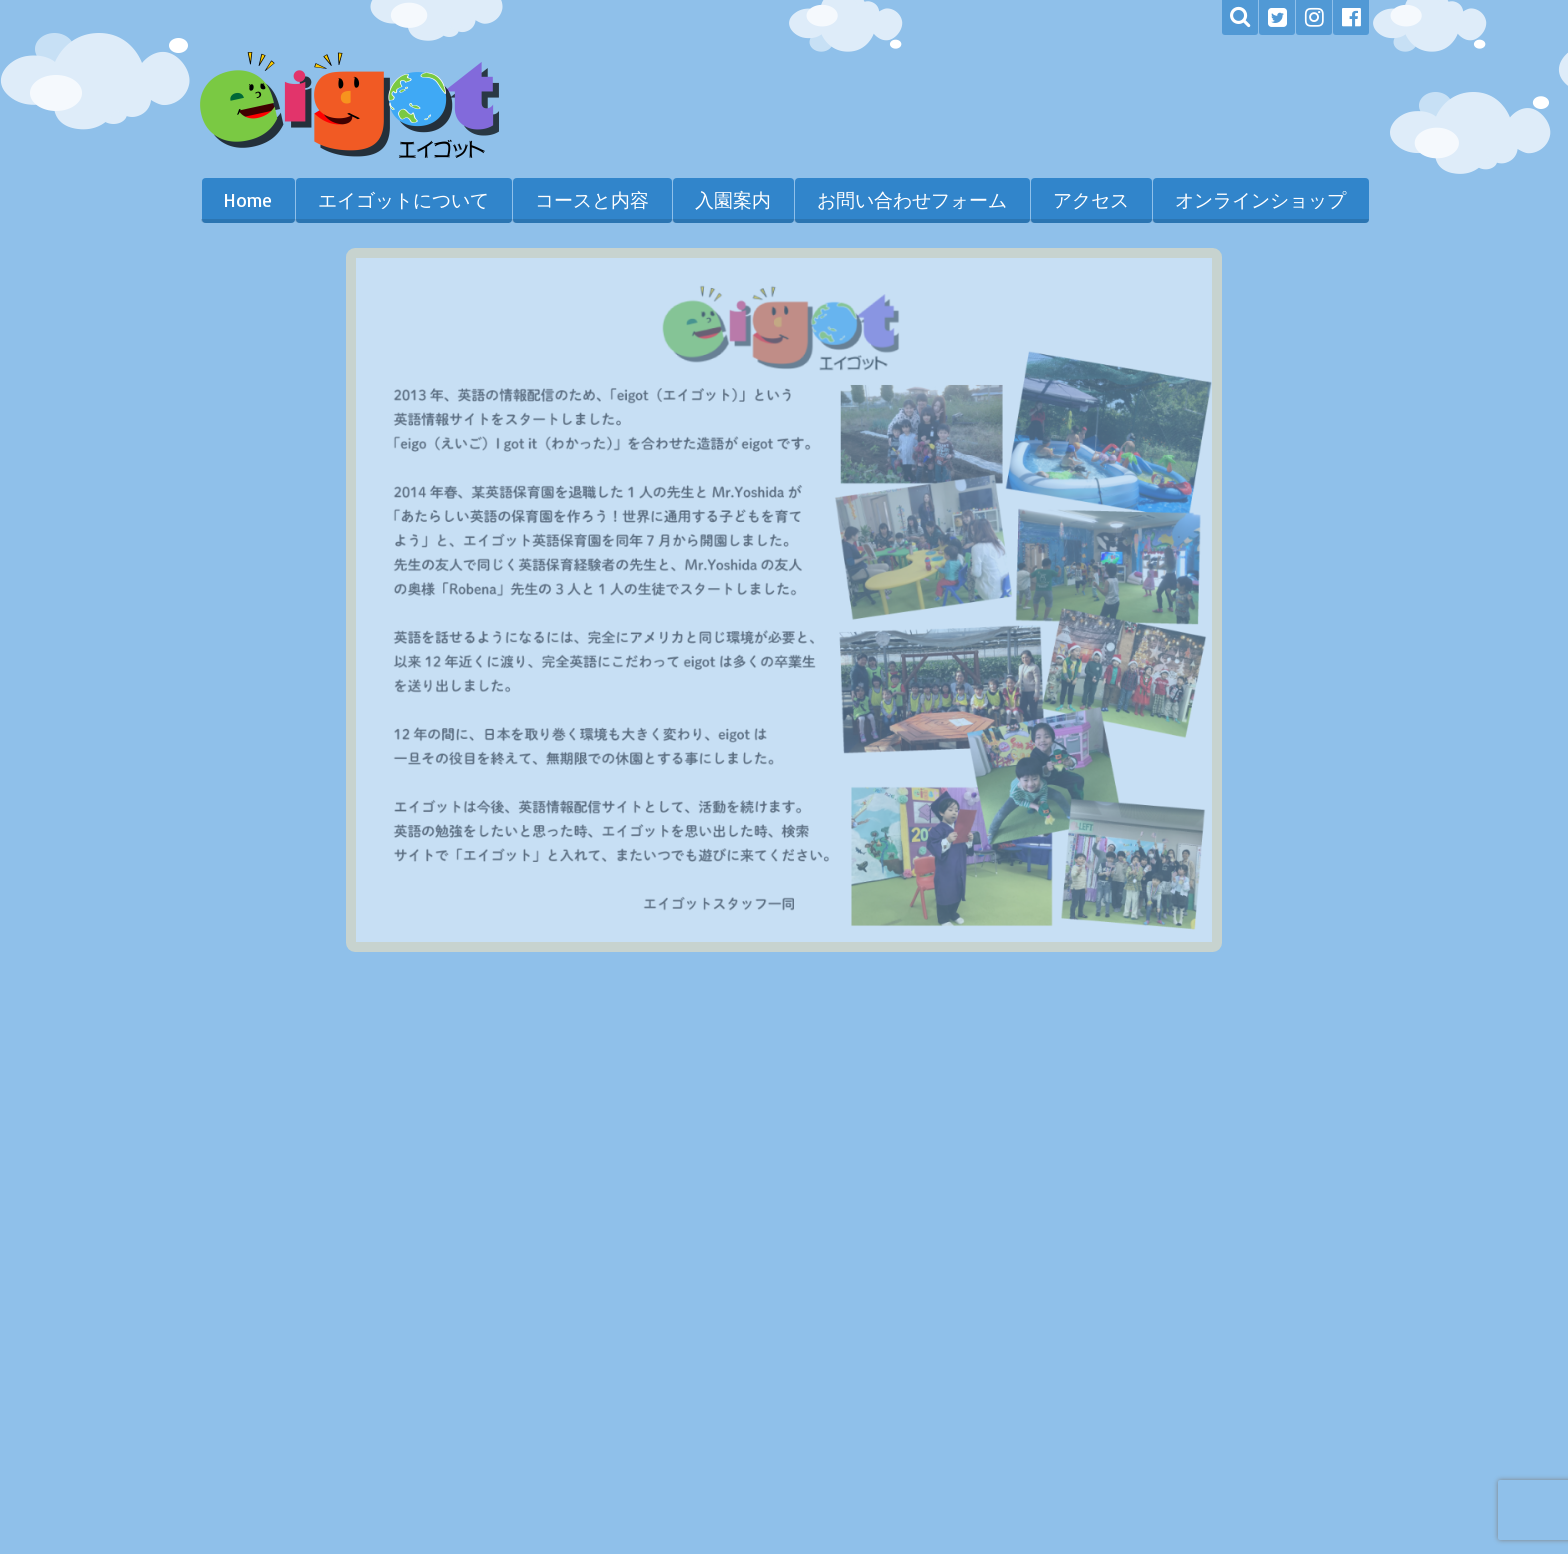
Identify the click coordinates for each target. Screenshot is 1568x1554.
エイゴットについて (403, 200)
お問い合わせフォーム (912, 200)
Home (248, 200)
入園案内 (733, 200)
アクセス (1091, 200)
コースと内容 (592, 200)
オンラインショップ (1260, 200)
